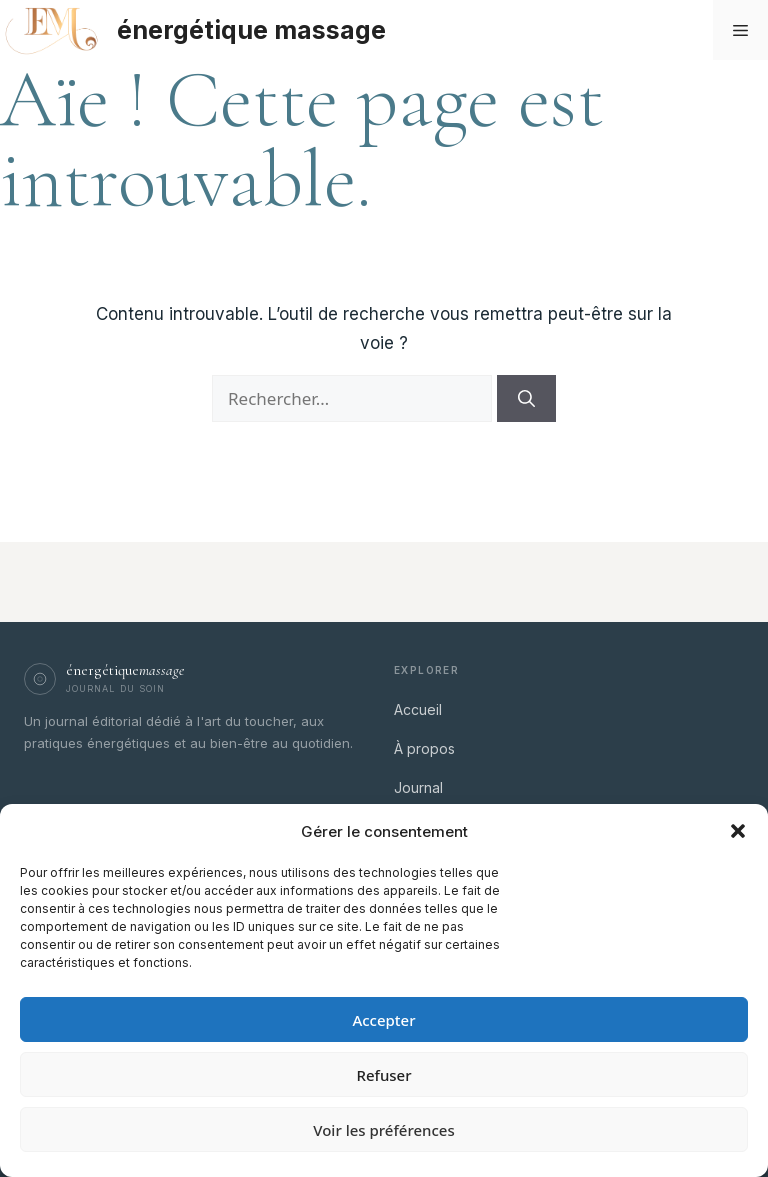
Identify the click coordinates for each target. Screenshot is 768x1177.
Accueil (418, 709)
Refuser (383, 1075)
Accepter (383, 1020)
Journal (418, 787)
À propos (424, 748)
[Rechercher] (526, 399)
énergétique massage (251, 30)
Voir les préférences (383, 1130)
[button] (738, 831)
